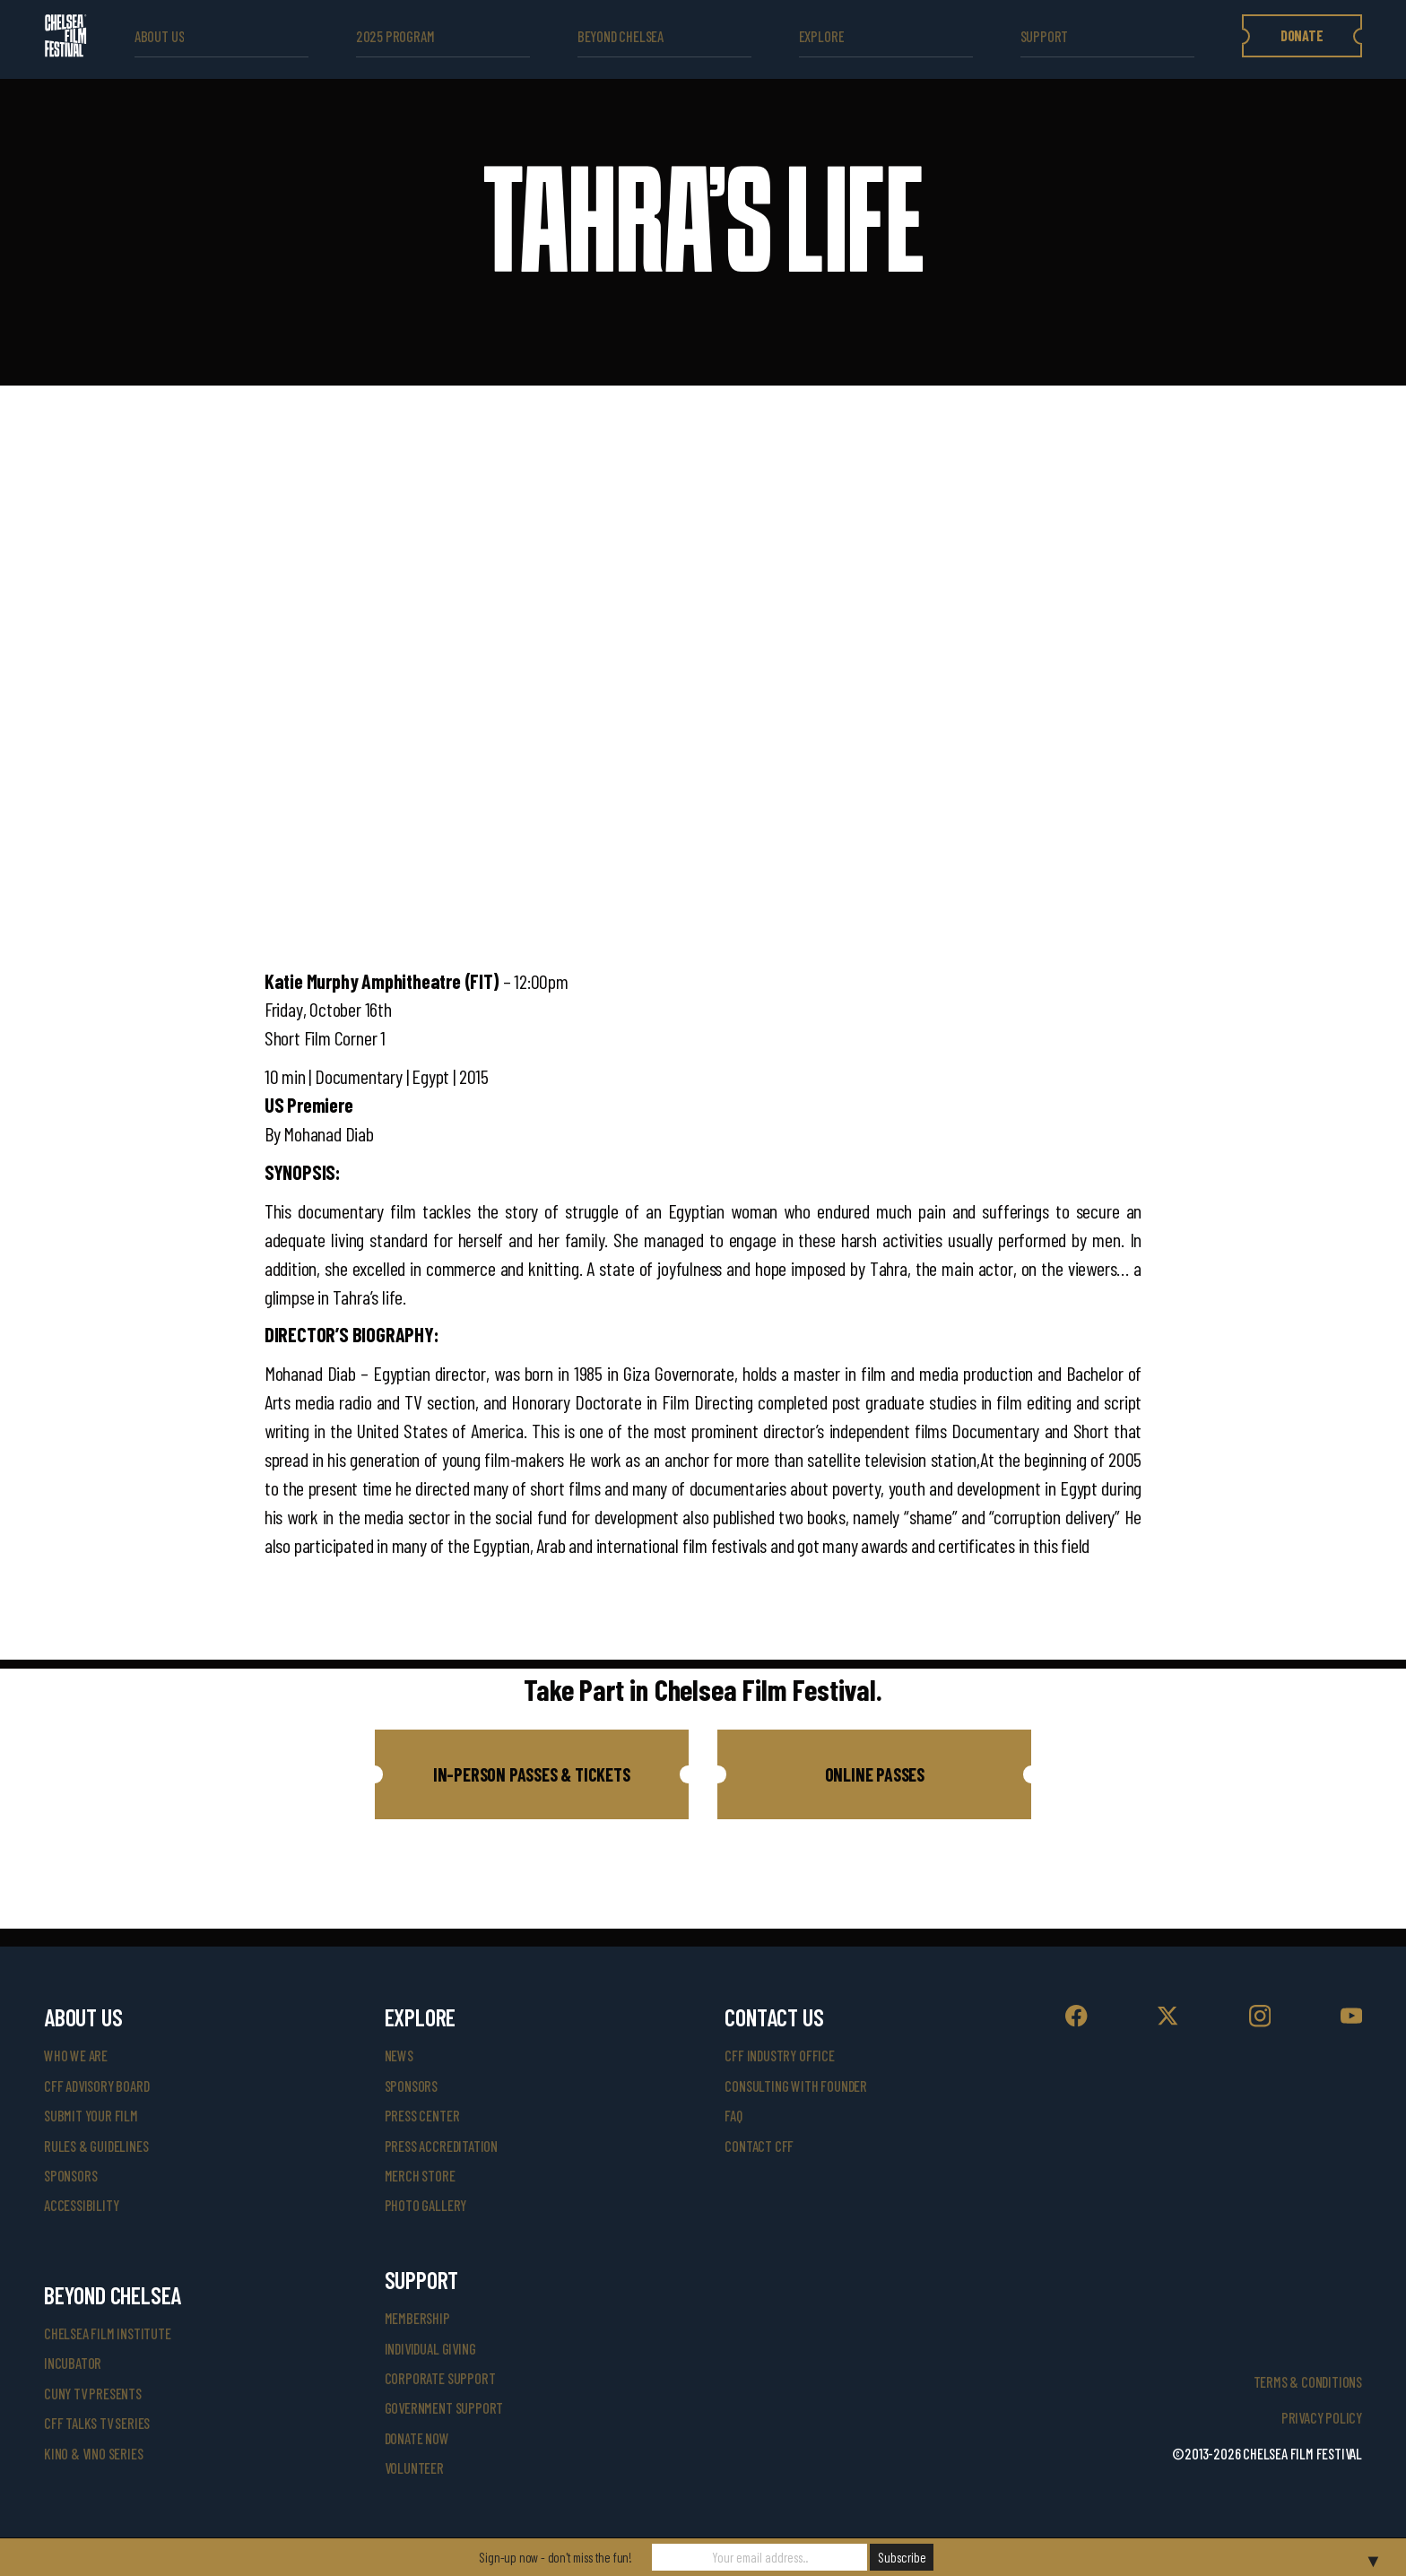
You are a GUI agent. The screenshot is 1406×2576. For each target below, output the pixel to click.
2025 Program (395, 36)
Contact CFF (759, 2146)
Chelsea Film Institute (107, 2333)
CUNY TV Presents (93, 2393)
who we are (76, 2055)
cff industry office (779, 2055)
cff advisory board (96, 2086)
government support (444, 2407)
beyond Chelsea (620, 36)
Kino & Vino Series (93, 2453)
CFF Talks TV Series (97, 2423)
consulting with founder (796, 2086)
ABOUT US (159, 36)
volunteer (414, 2467)
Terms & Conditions (1308, 2381)
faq (733, 2115)
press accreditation (441, 2146)
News (399, 2055)
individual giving (430, 2348)
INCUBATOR (72, 2363)
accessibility (81, 2205)
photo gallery (425, 2205)
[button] (532, 1774)
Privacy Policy (1321, 2417)
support (1044, 36)
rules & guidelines (96, 2146)
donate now (417, 2438)
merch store (420, 2175)
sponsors (70, 2175)
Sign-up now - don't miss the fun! (555, 2557)
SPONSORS (411, 2086)
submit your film (91, 2115)
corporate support (440, 2378)
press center (422, 2115)
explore (822, 36)
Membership (417, 2318)
